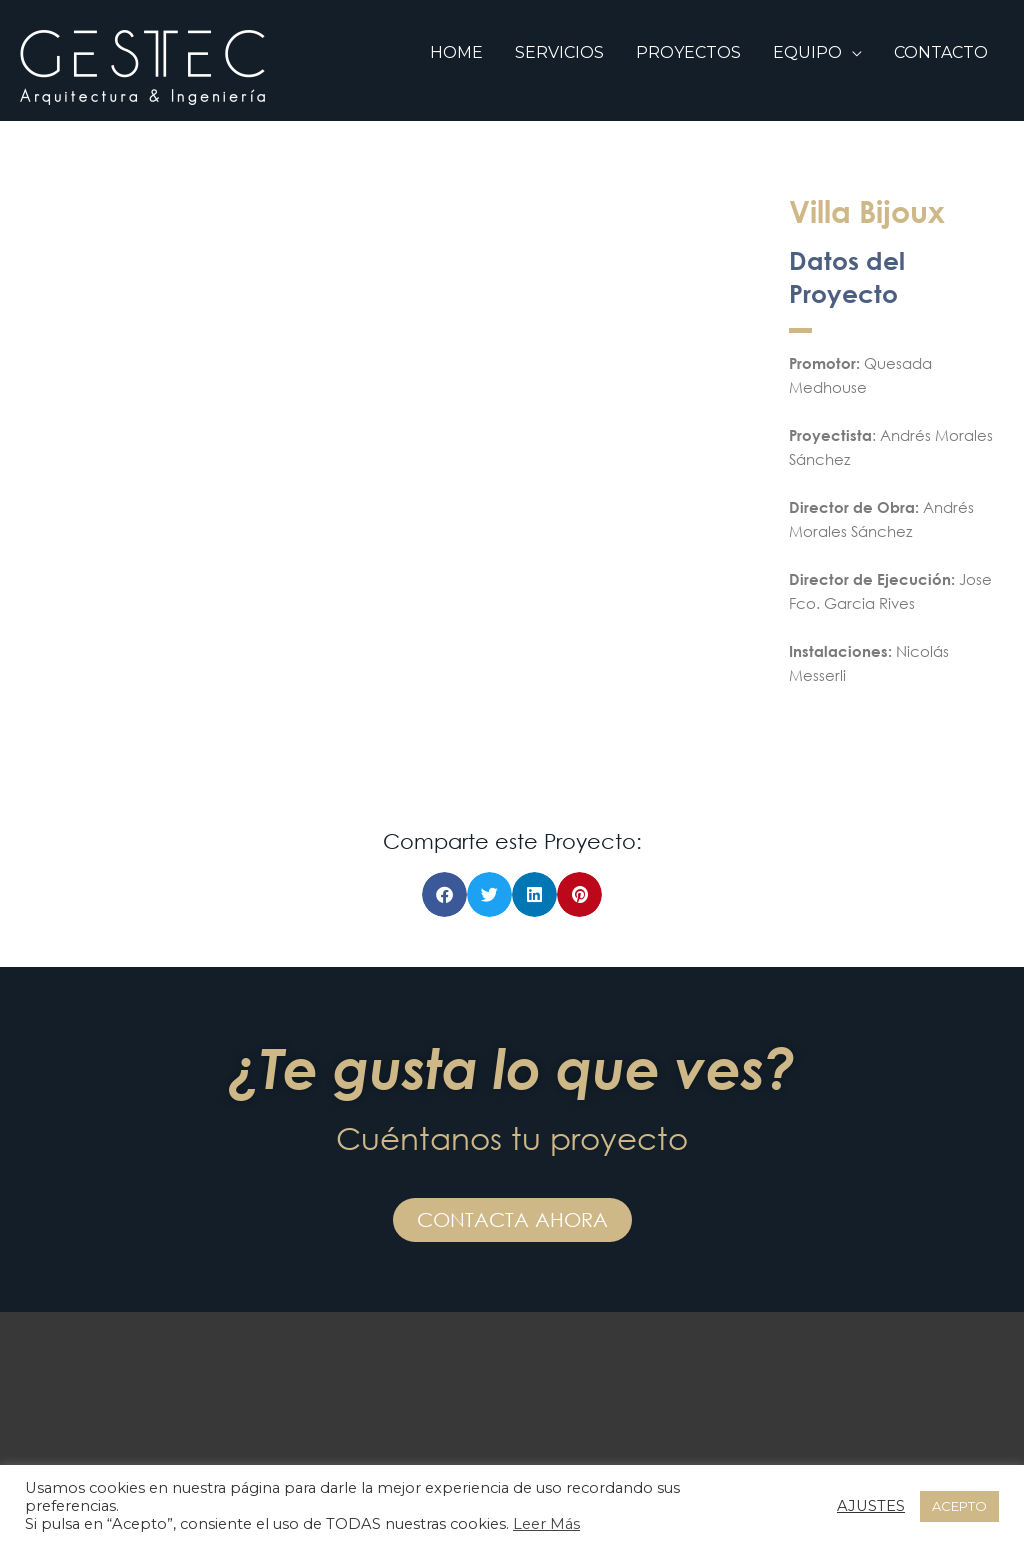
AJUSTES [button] (871, 1506)
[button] (444, 894)
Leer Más (546, 1524)
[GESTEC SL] (142, 66)
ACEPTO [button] (959, 1506)
